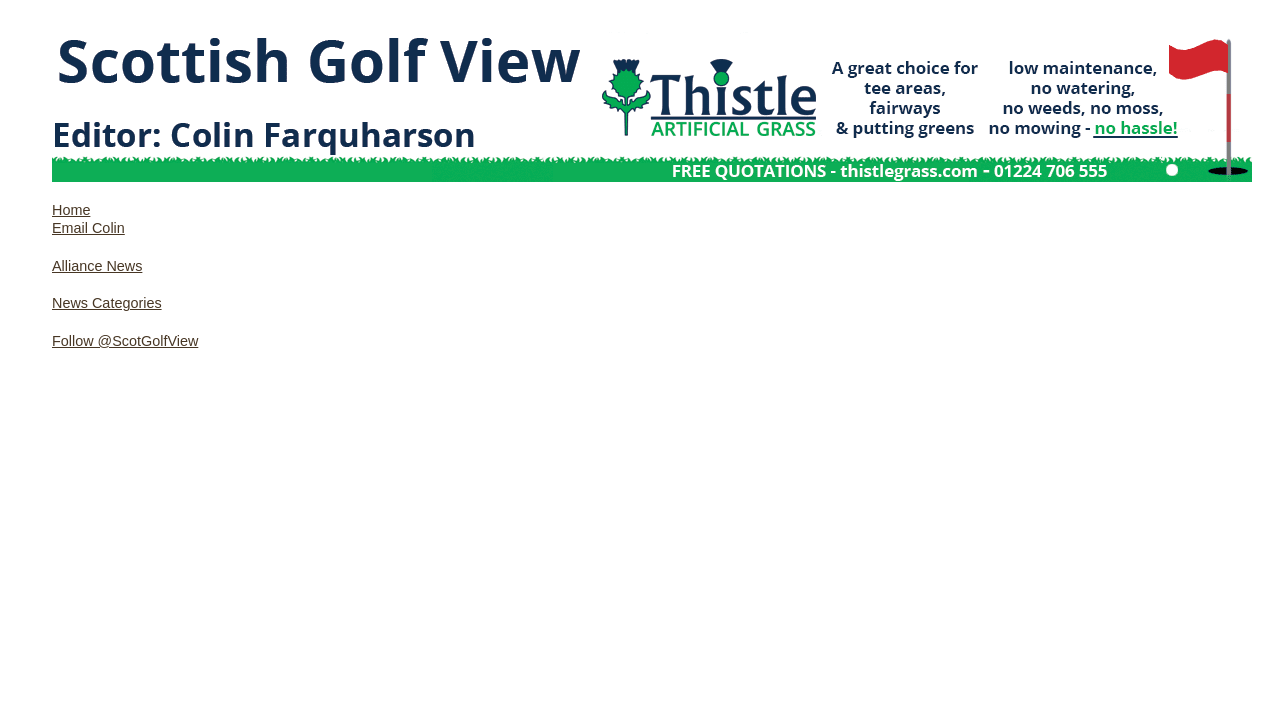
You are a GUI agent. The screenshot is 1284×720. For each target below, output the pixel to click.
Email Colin (88, 228)
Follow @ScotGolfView (125, 341)
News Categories (107, 303)
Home (71, 210)
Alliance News (97, 266)
